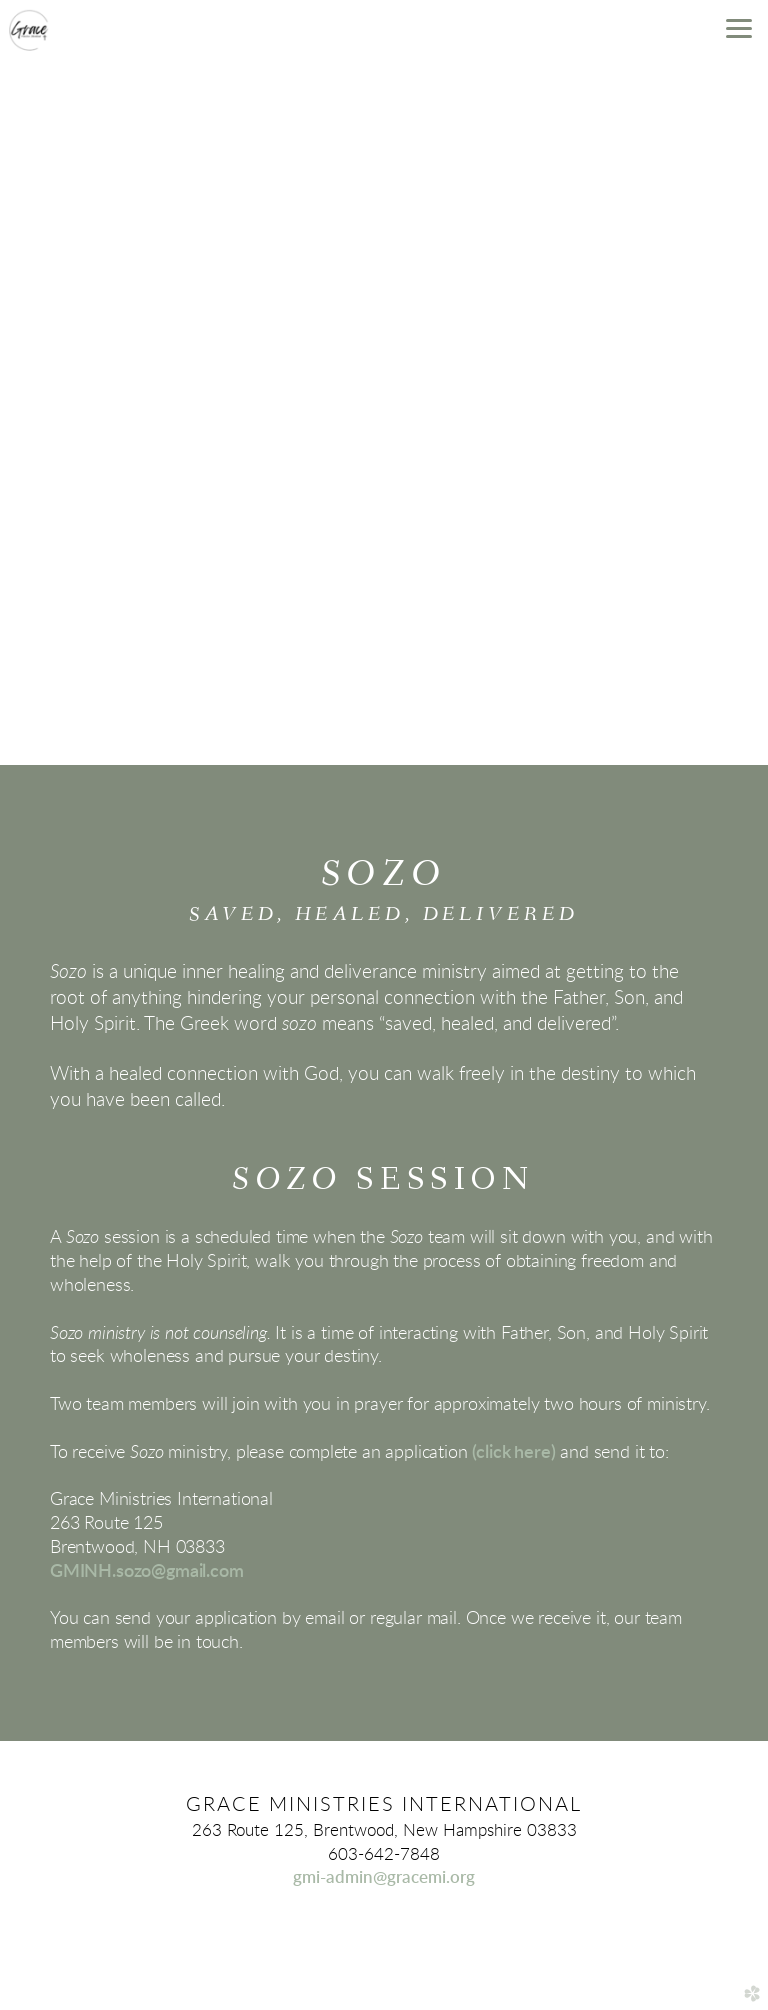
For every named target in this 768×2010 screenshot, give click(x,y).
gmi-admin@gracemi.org (384, 1877)
